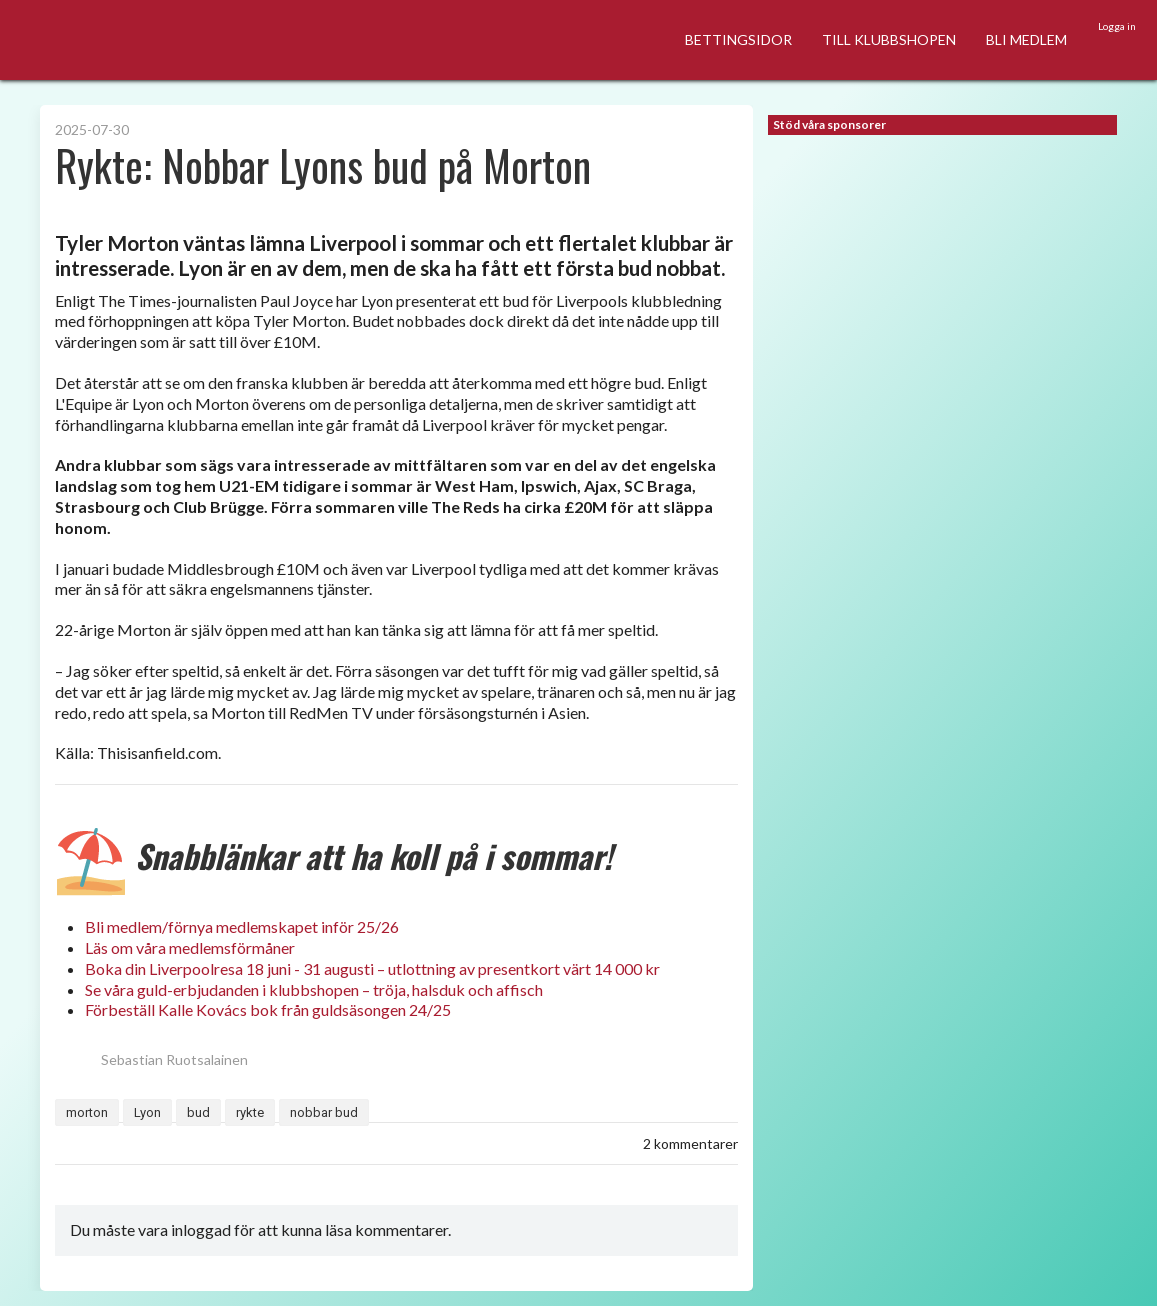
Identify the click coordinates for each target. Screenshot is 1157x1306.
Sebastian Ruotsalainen (151, 1059)
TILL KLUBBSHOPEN (889, 39)
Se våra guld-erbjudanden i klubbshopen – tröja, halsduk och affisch (314, 989)
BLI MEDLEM (1026, 39)
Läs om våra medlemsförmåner (190, 947)
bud (198, 1112)
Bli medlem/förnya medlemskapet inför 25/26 (242, 926)
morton (87, 1112)
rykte (250, 1112)
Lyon (147, 1112)
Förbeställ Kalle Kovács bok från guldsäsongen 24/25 (268, 1009)
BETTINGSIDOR (738, 39)
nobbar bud (324, 1112)
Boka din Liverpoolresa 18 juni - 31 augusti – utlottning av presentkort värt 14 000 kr (372, 968)
